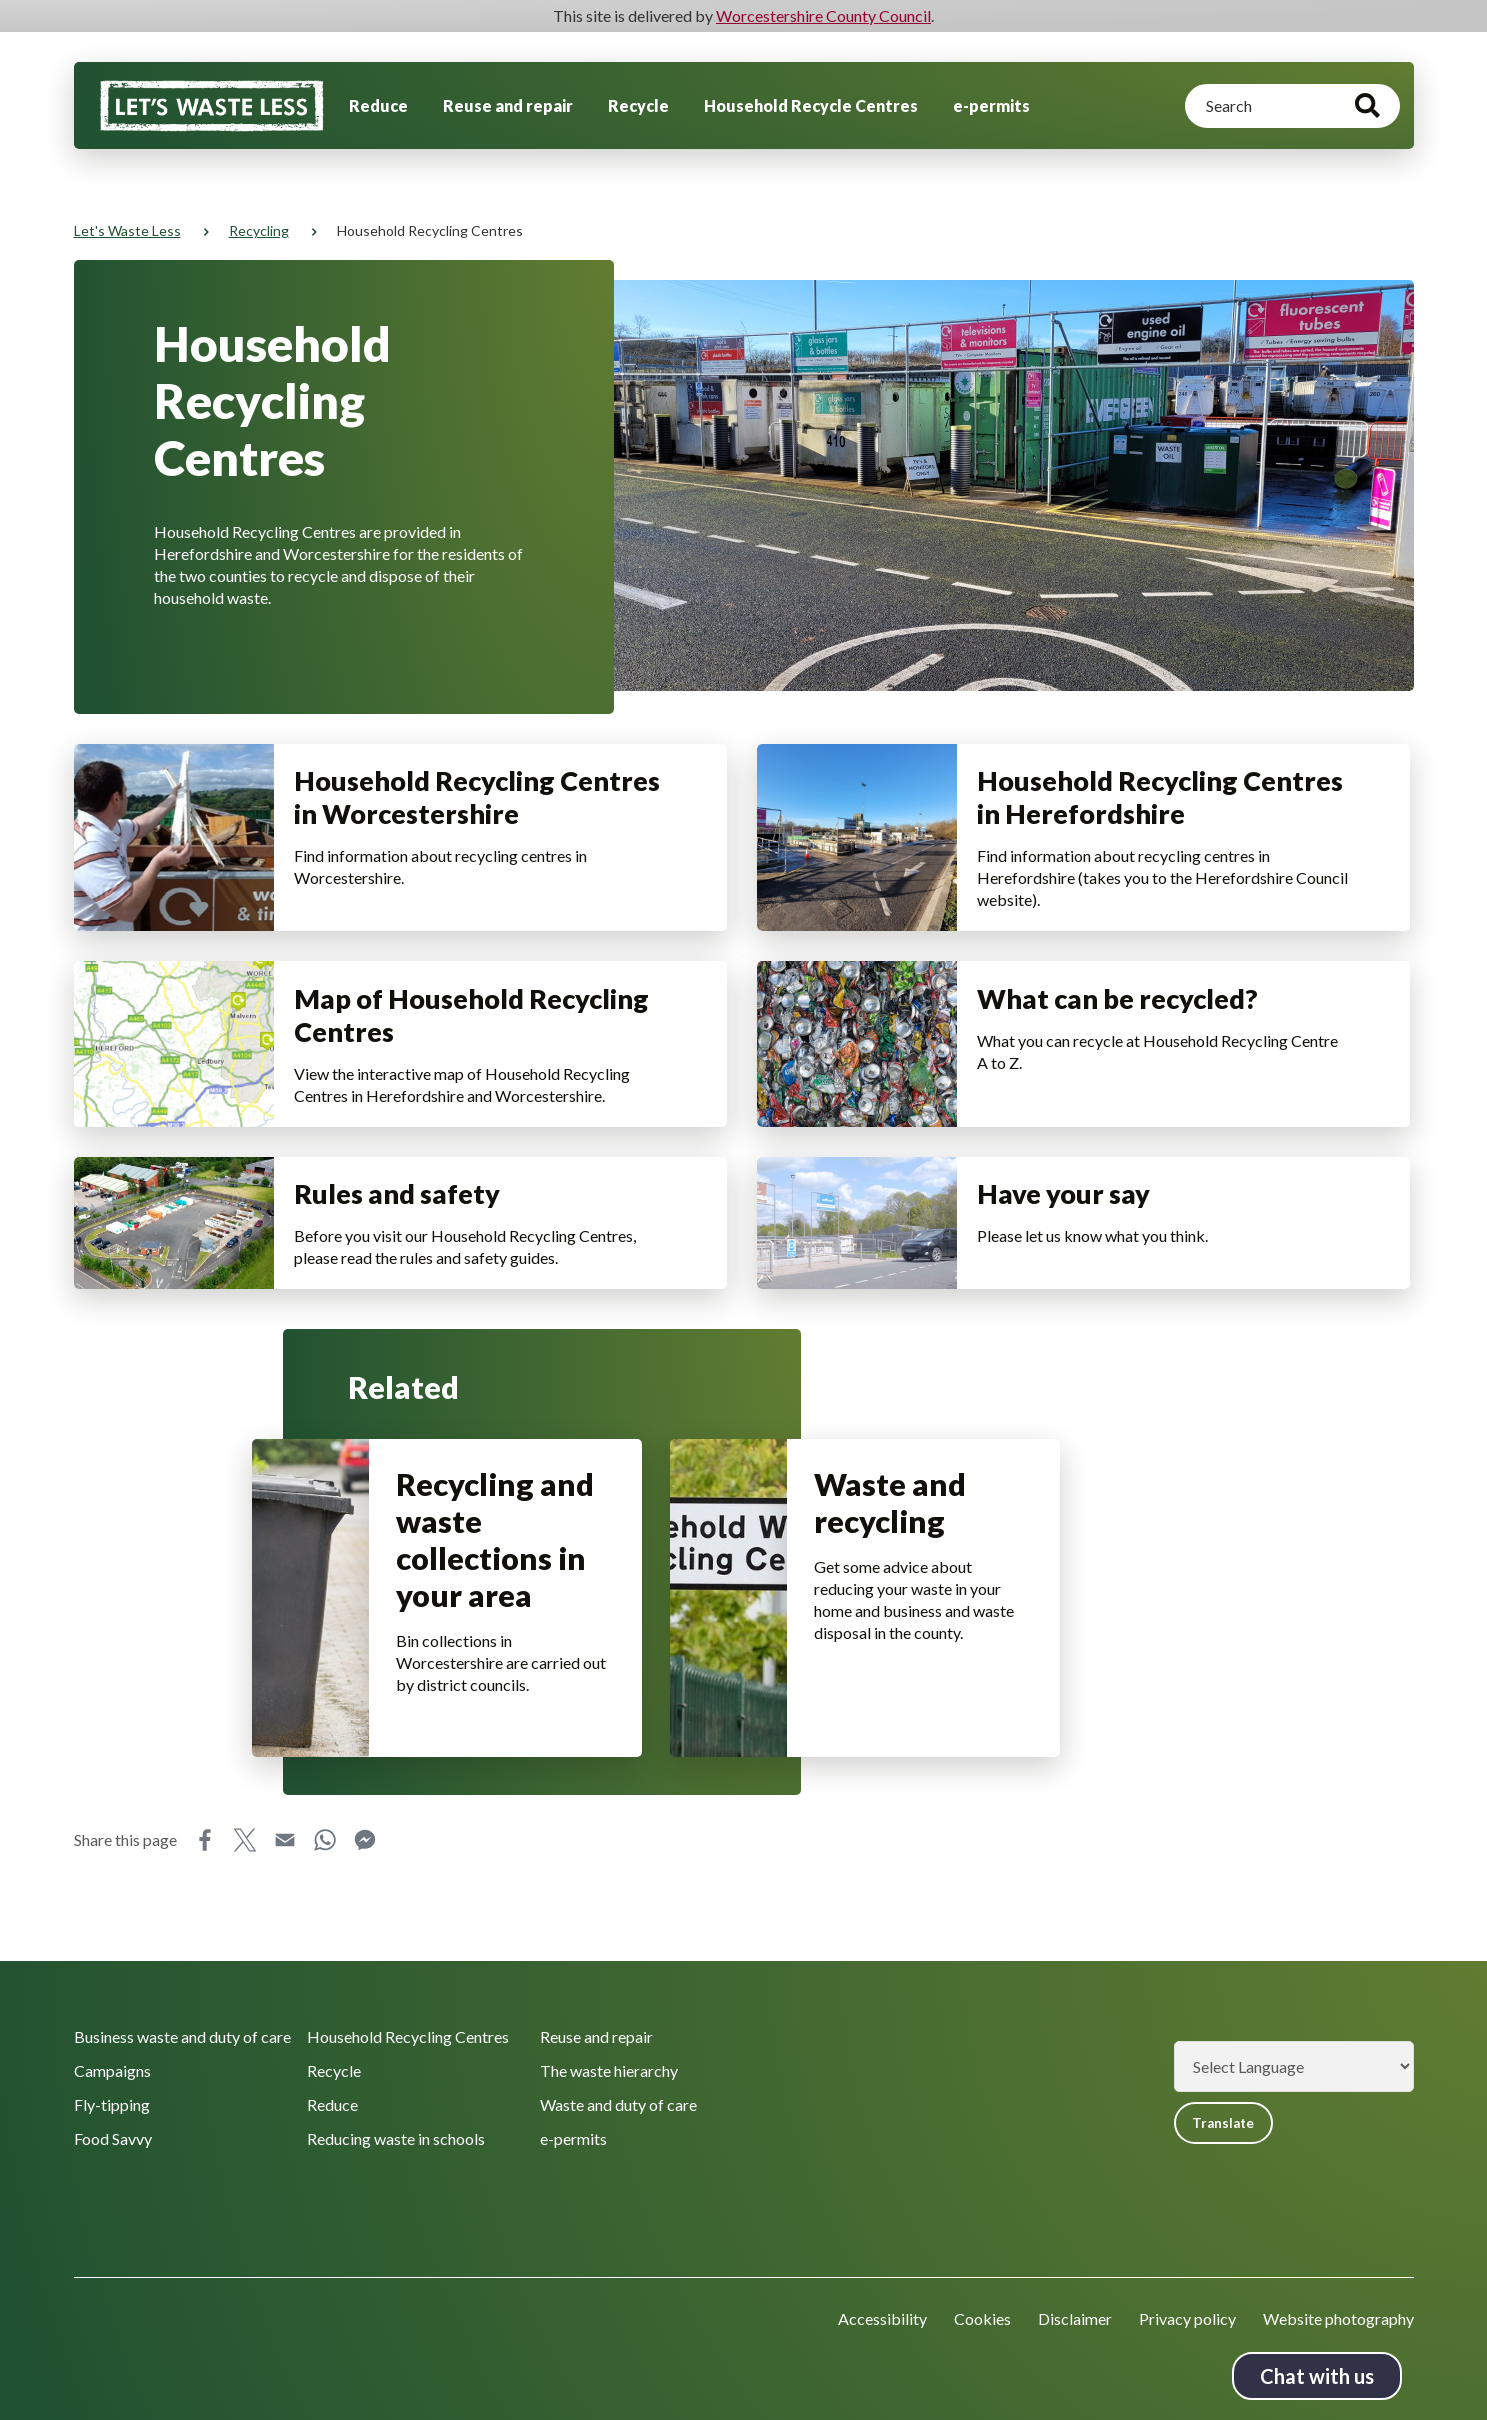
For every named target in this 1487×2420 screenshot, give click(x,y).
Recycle (638, 105)
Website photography (1338, 2318)
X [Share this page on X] (245, 1925)
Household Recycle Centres (811, 105)
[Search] (1292, 106)
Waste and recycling (893, 1582)
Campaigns (112, 2069)
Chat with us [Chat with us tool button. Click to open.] (1317, 2376)
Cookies (982, 2318)
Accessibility (882, 2318)
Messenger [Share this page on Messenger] (365, 1925)
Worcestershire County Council (823, 15)
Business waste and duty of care (182, 2035)
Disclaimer (1075, 2318)
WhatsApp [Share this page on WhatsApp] (325, 1925)
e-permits (991, 105)
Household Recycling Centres (408, 2035)
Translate (1228, 2123)
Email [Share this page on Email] (285, 1925)
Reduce (378, 105)
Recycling (259, 230)
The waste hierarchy (609, 2069)
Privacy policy (1187, 2318)
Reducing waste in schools (396, 2137)
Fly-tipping (112, 2103)
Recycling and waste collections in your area (498, 1619)
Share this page (125, 1924)
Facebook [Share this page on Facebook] (205, 1925)
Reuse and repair (508, 105)
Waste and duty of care (618, 2103)
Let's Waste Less (127, 230)
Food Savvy (113, 2137)
